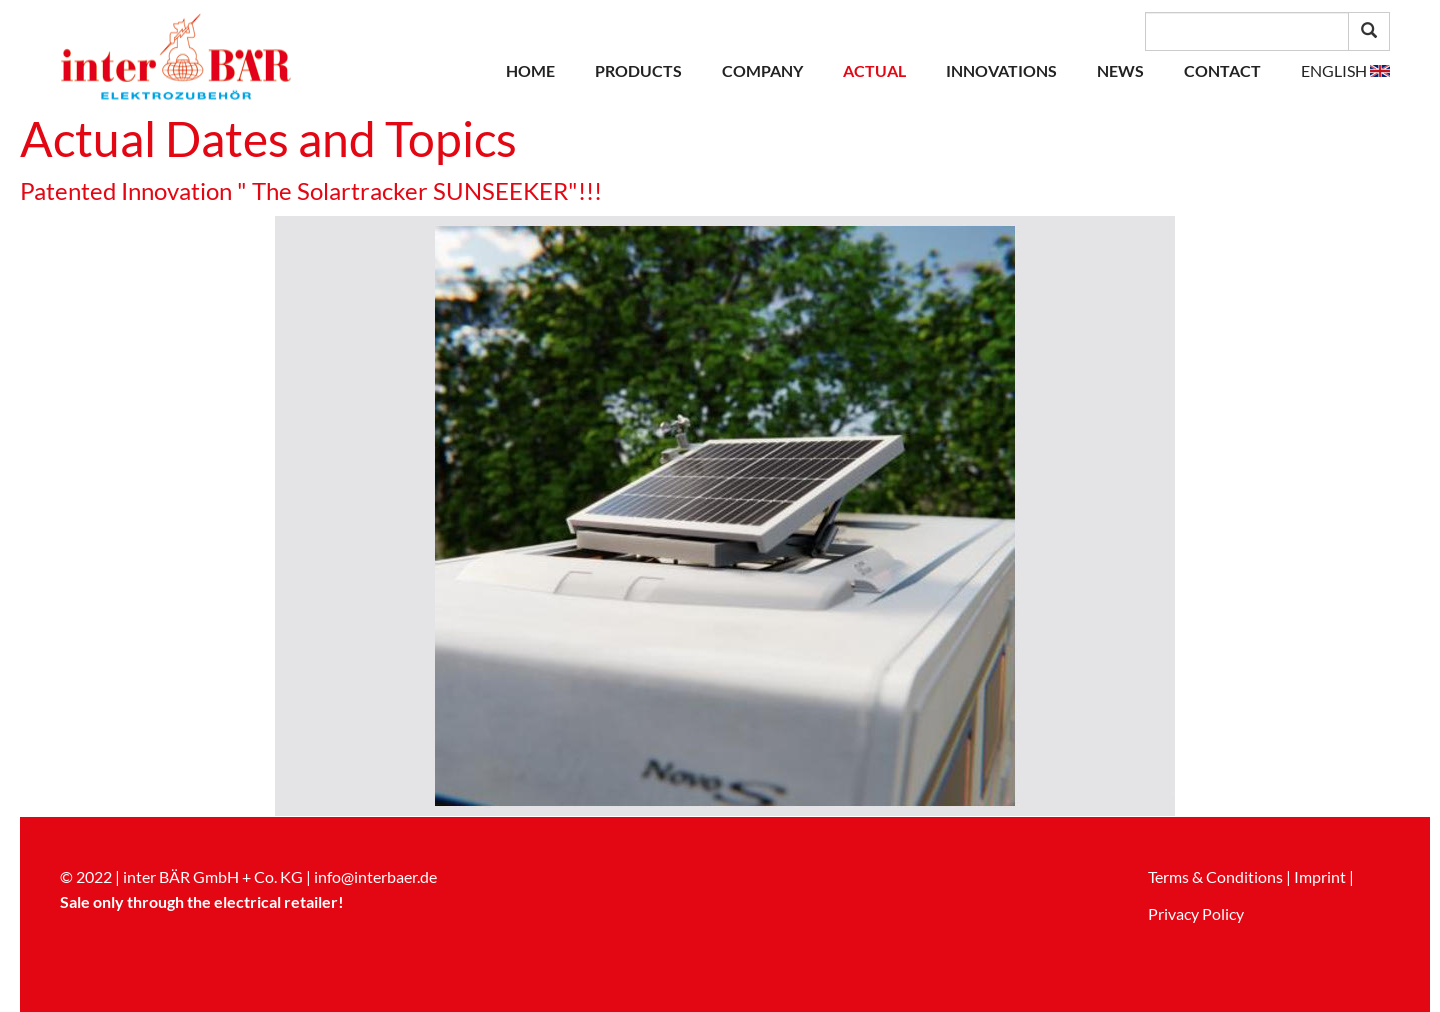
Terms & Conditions (1215, 876)
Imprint (1320, 876)
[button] (1345, 71)
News (1120, 70)
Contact (1222, 70)
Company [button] (762, 70)
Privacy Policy (1196, 913)
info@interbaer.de (375, 876)
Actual (874, 70)
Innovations (1001, 70)
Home (530, 70)
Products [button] (638, 70)
